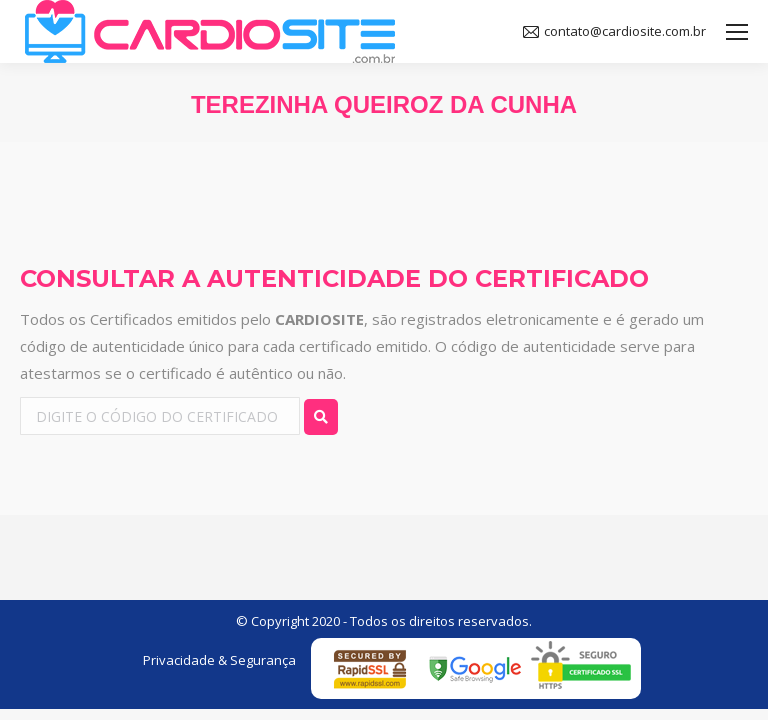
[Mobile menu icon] (737, 32)
